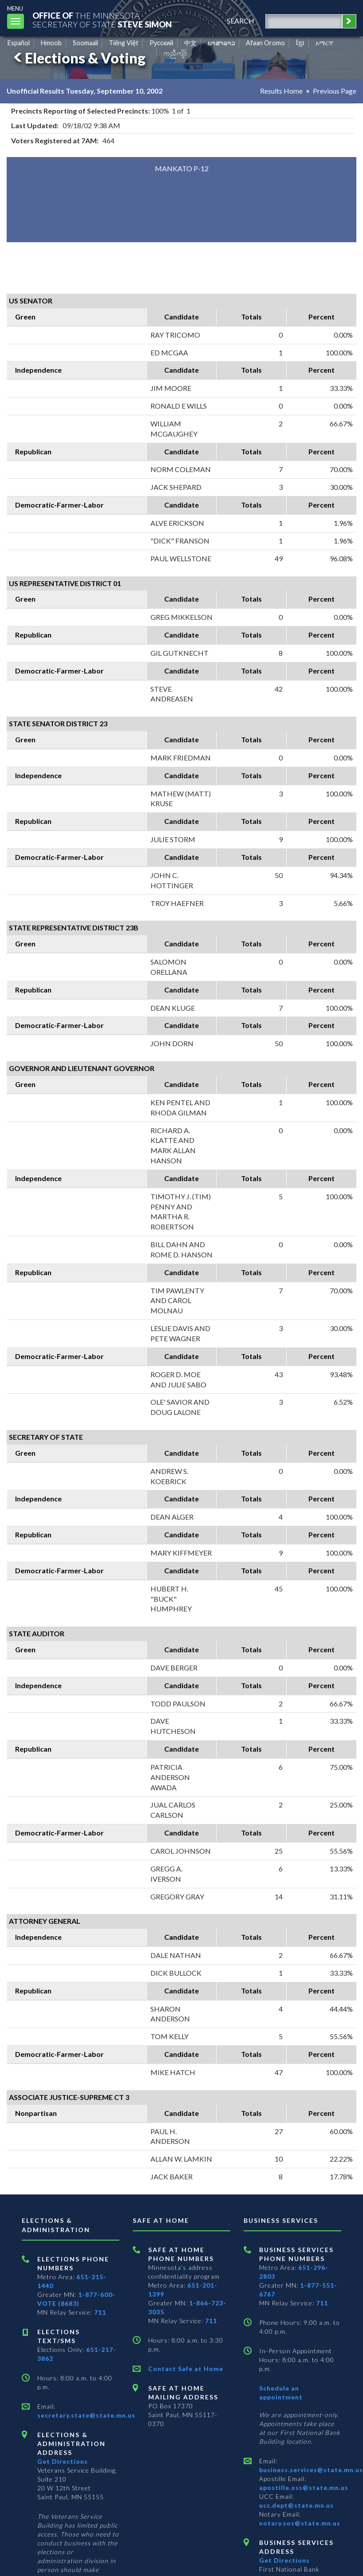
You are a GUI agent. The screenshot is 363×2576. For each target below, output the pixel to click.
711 (100, 2312)
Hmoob (51, 43)
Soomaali (85, 43)
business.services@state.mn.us (311, 2470)
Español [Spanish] (19, 43)
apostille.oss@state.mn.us (303, 2487)
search (240, 20)
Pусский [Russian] (162, 43)
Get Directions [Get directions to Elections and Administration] (62, 2461)
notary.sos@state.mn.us (299, 2523)
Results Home (281, 91)
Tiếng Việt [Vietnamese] (123, 43)
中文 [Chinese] (190, 43)
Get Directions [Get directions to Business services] (284, 2560)
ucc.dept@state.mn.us (296, 2505)
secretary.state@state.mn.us (86, 2415)
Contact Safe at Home (185, 2368)
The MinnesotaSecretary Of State (102, 20)
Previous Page (334, 91)
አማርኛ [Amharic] (324, 43)
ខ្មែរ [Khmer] (300, 43)
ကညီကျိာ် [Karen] (175, 53)
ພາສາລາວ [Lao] (221, 43)
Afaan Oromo (265, 43)
